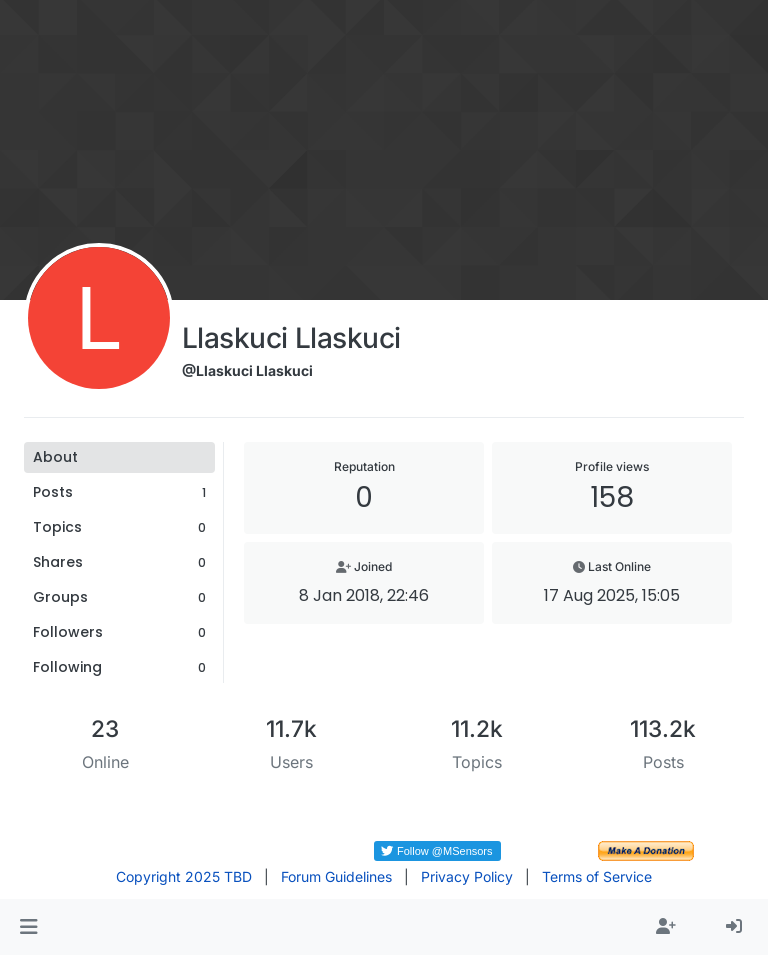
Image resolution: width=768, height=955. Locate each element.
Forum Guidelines (336, 876)
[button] (28, 927)
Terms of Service (597, 876)
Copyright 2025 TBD (184, 876)
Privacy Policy (467, 876)
